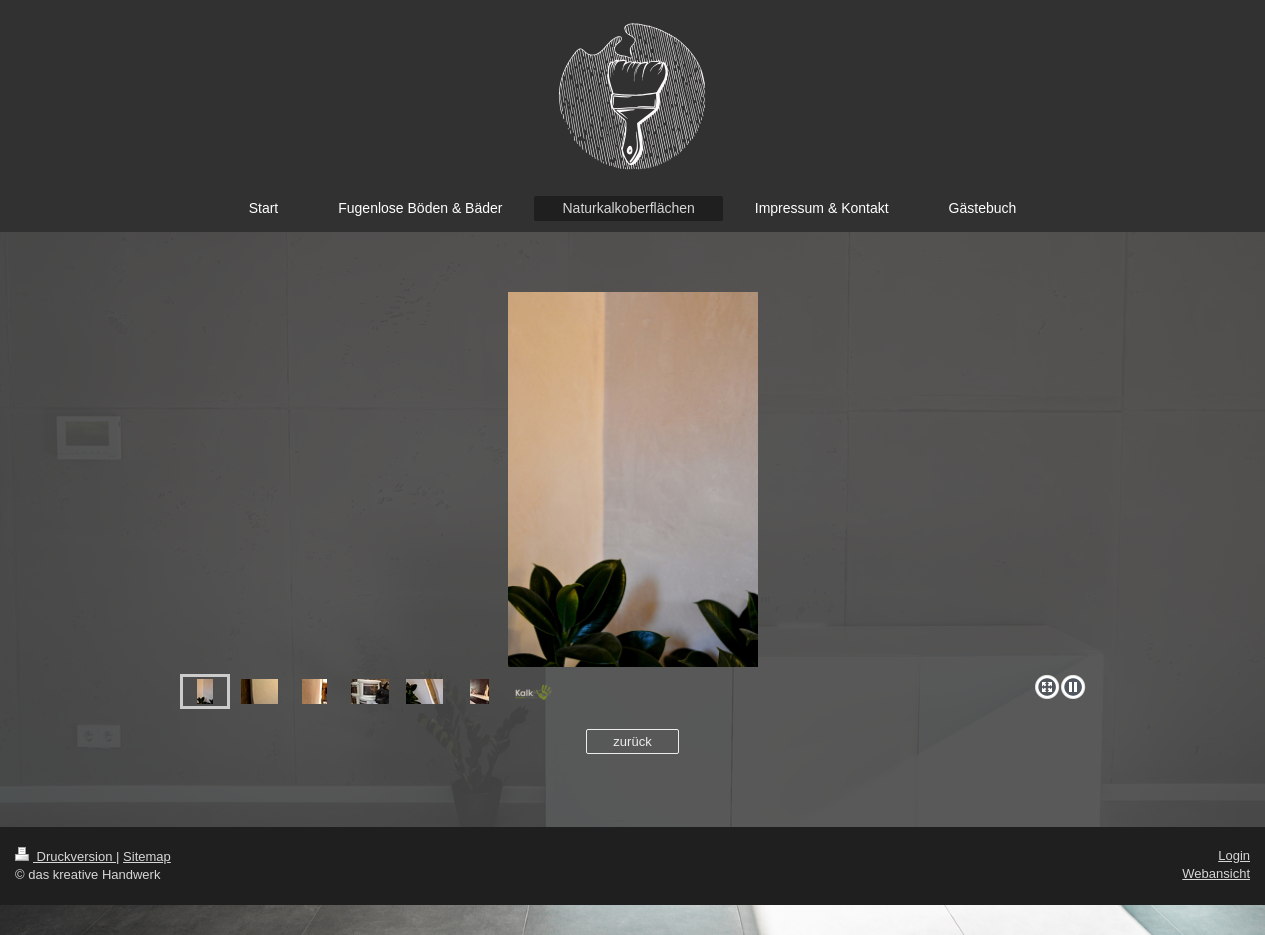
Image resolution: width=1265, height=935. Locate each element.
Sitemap (147, 856)
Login (1234, 855)
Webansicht (1216, 873)
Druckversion (65, 856)
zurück (632, 741)
